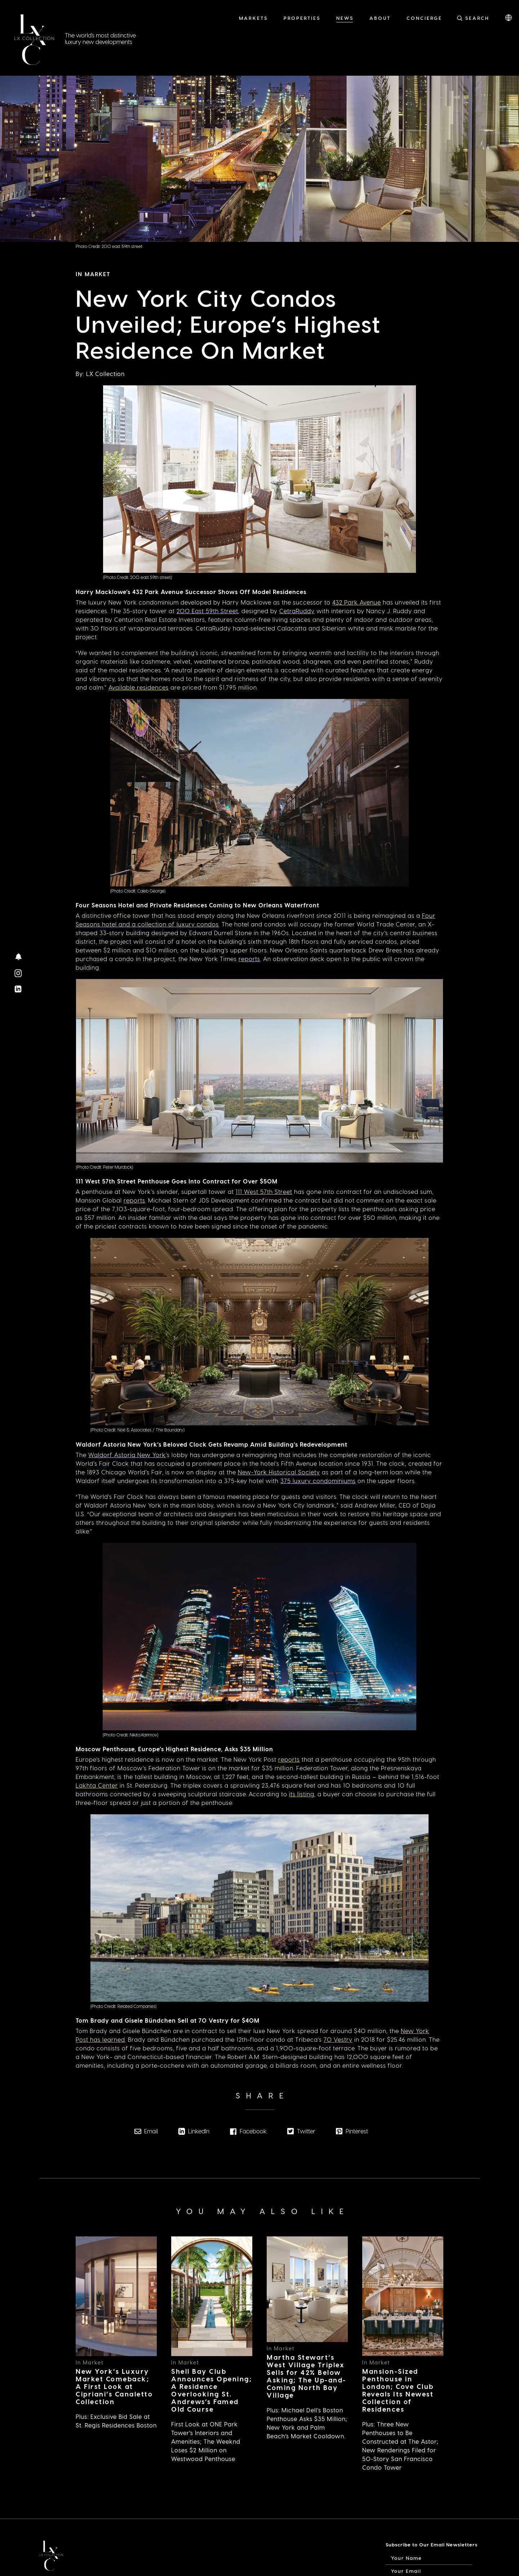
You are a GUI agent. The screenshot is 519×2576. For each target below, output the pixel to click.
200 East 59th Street (207, 610)
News (345, 18)
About (380, 18)
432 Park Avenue (356, 602)
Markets (253, 18)
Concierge (424, 18)
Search (477, 18)
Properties (302, 18)
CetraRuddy (297, 610)
